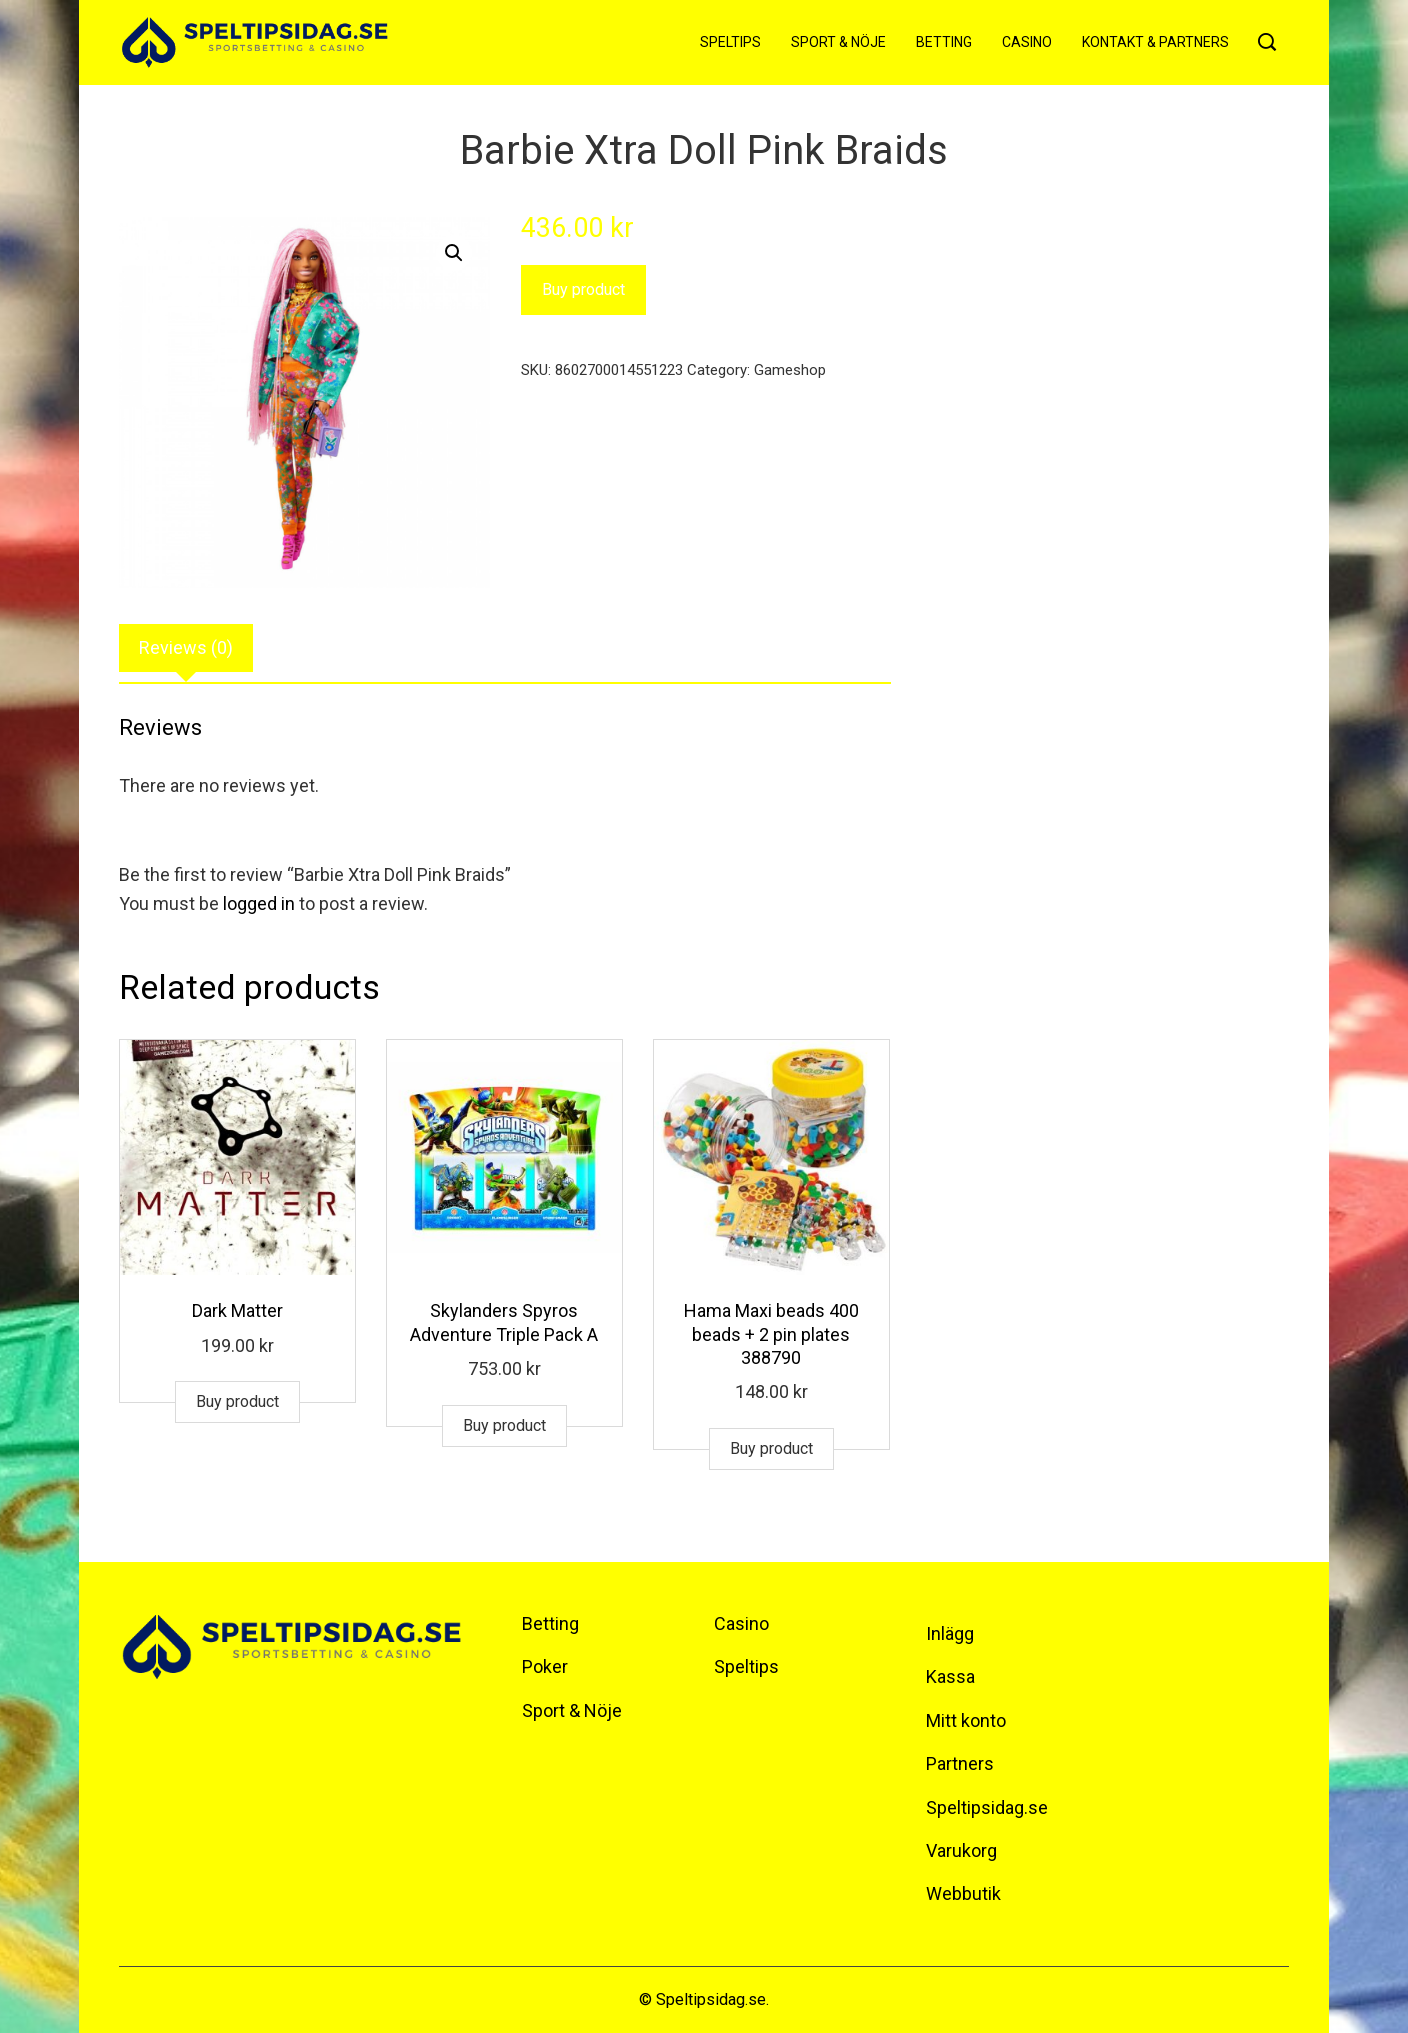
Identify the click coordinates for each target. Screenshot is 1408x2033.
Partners (960, 1763)
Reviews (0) (186, 647)
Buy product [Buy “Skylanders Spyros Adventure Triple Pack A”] (504, 1425)
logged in (259, 903)
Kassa (950, 1676)
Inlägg (950, 1633)
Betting (944, 42)
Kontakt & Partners (1155, 42)
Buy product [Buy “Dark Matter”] (237, 1401)
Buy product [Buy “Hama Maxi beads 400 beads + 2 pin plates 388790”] (771, 1448)
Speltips (730, 42)
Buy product (583, 289)
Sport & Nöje (838, 42)
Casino (1027, 42)
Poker (545, 1666)
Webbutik (963, 1893)
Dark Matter (237, 1310)
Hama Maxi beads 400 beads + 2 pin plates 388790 (771, 1334)
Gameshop (790, 370)
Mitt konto (966, 1720)
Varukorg (961, 1850)
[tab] (186, 648)
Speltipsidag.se (987, 1807)
